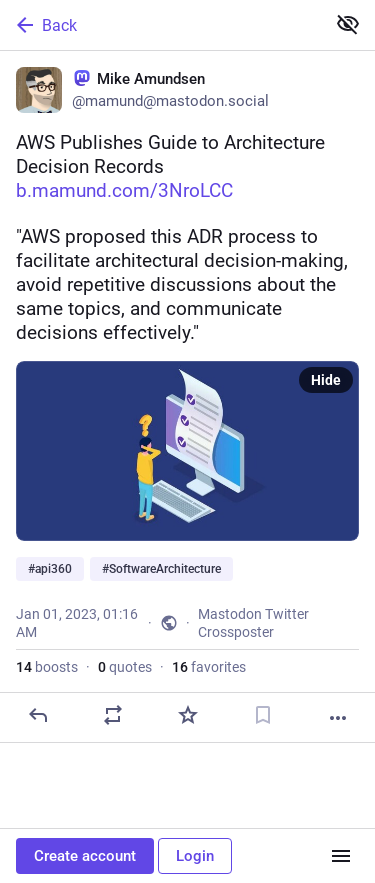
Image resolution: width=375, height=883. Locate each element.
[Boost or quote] (113, 715)
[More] (338, 718)
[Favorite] (188, 715)
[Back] (160, 25)
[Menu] (341, 856)
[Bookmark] (263, 715)
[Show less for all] (348, 24)
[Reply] (38, 715)
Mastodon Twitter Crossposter (253, 623)
